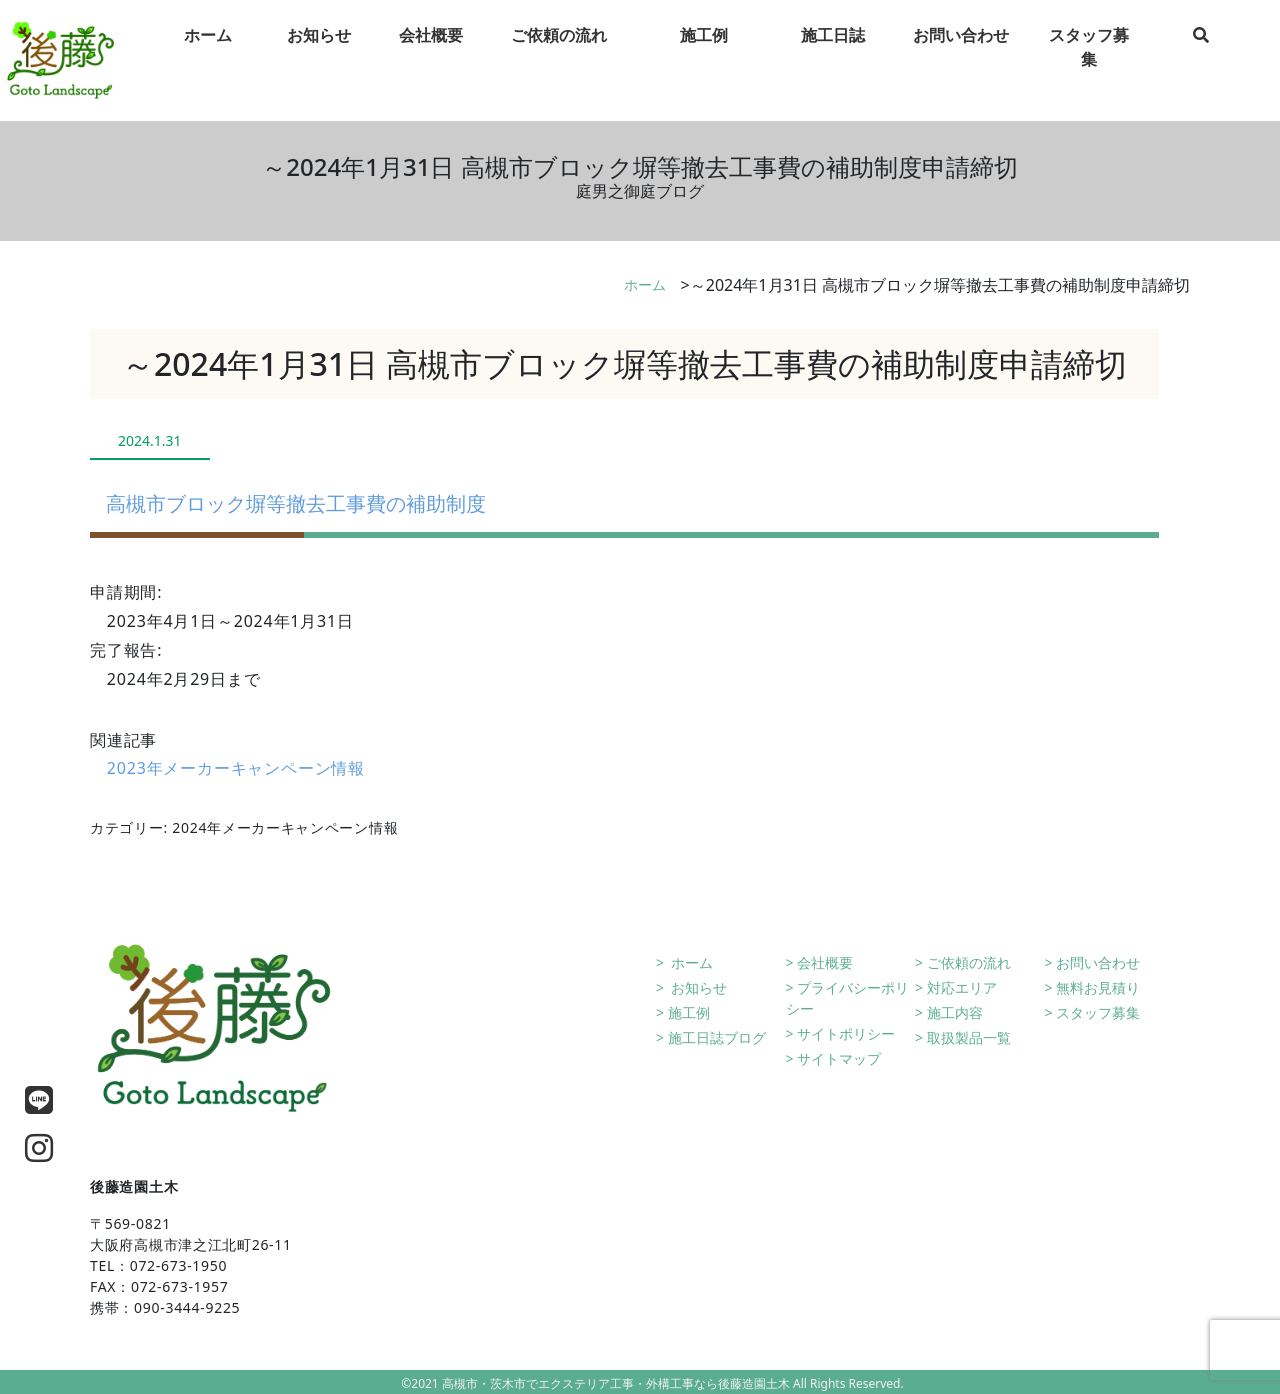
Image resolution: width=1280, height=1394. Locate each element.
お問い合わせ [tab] (961, 49)
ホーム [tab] (208, 49)
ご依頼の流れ (969, 962)
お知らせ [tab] (319, 49)
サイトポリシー (846, 1033)
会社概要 (825, 962)
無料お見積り (1098, 987)
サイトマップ (839, 1058)
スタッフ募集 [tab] (1089, 61)
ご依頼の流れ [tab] (559, 49)
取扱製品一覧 (969, 1037)
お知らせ (698, 987)
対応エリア (962, 987)
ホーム (645, 284)
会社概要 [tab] (431, 49)
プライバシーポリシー (848, 998)
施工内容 (955, 1012)
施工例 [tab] (704, 49)
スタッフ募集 (1098, 1012)
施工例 (689, 1012)
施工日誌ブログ (717, 1037)
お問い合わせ (1098, 962)
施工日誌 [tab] (833, 49)
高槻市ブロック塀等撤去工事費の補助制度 (296, 503)
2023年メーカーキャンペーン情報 (236, 768)
